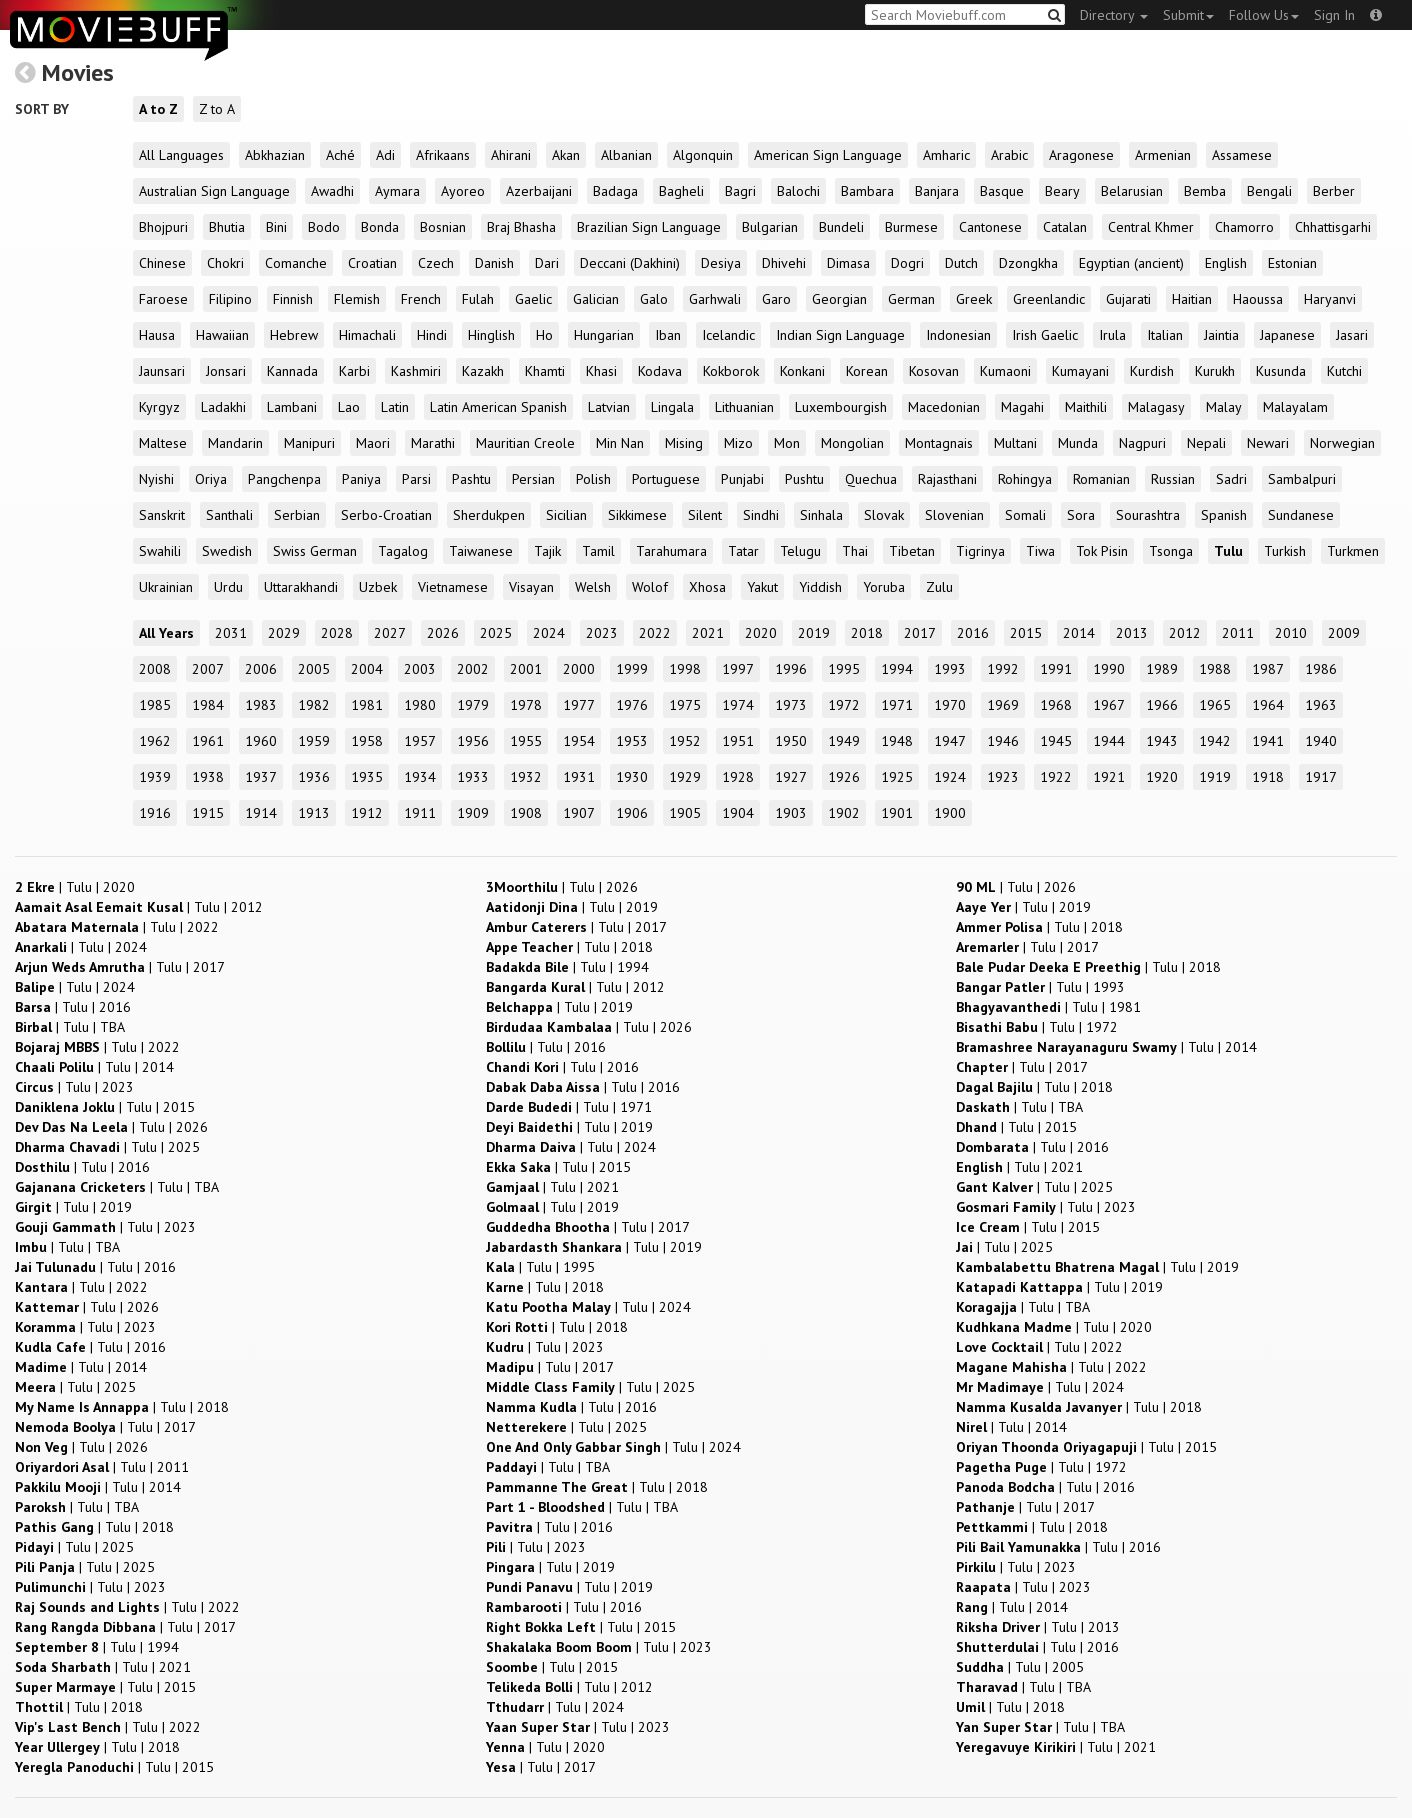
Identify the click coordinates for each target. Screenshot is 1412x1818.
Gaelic (533, 299)
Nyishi (156, 479)
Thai (855, 551)
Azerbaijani (539, 191)
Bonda (380, 227)
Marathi (433, 443)
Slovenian (954, 515)
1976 (632, 705)
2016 (973, 633)
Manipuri (309, 443)
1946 (1003, 741)
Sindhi (761, 515)
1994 (897, 669)
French (421, 299)
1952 (685, 741)
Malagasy (1156, 407)
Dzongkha (1028, 263)
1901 (897, 813)
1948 (897, 741)
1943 (1162, 741)
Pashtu (471, 479)
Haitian (1192, 299)
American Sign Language (828, 155)
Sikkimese (637, 515)
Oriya (211, 479)
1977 (579, 705)
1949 (844, 741)
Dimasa (848, 263)
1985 (155, 705)
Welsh (593, 587)
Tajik (547, 551)
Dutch (961, 263)
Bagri (740, 191)
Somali (1025, 515)
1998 (685, 669)
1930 (632, 777)
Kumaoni (1005, 371)
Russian (1173, 479)
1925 (897, 777)
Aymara (397, 191)
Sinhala (821, 515)
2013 (1132, 633)
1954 (579, 741)
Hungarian (604, 335)
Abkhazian (275, 155)
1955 (526, 741)
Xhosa (707, 587)
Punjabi (742, 479)
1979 (473, 705)
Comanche (296, 263)
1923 (1003, 777)
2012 (1185, 633)
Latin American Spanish (498, 407)
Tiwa (1040, 551)
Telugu (800, 551)
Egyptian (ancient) (1131, 263)
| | (75, 887)
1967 (1109, 705)
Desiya (721, 263)
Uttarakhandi (301, 587)
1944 (1109, 741)
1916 (155, 813)
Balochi (798, 191)
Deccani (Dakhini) (630, 263)
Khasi (601, 371)
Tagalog (403, 551)
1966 (1162, 705)
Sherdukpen (489, 515)
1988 (1215, 669)
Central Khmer (1151, 227)
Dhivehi (784, 263)
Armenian (1163, 155)
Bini (276, 227)
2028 (337, 633)
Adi (385, 155)
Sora (1081, 515)
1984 (208, 705)
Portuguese (666, 479)
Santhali (229, 515)
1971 (897, 705)
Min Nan (620, 443)
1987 (1268, 669)
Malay (1224, 407)
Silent (705, 515)
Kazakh (483, 371)
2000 (579, 669)
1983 (261, 705)
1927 (791, 777)
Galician (596, 299)
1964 (1268, 705)
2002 (473, 669)
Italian (1165, 335)
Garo (776, 299)
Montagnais (939, 443)
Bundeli (841, 227)
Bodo (324, 227)
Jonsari (226, 371)
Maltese (163, 443)
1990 (1109, 669)
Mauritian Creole (525, 443)
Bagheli (681, 191)
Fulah (478, 299)
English (1226, 263)
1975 (685, 705)
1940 (1321, 741)
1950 (791, 741)
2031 (231, 633)
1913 (314, 813)
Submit (1188, 15)
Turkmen (1353, 551)
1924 (950, 777)
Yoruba (884, 587)
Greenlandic (1049, 299)
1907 (579, 813)
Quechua (871, 479)
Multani (1015, 443)
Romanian (1101, 479)
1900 (950, 813)
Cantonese (990, 227)
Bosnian (443, 227)
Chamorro (1244, 227)
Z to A (217, 109)
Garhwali (715, 299)
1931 (579, 777)
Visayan (531, 587)
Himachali (367, 335)
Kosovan (934, 371)
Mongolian (852, 443)
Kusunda (1281, 371)
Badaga (615, 191)
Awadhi (332, 191)
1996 (791, 669)
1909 (473, 813)
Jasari (1352, 335)
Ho (544, 335)
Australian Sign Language (214, 191)
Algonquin (703, 155)
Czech (436, 263)
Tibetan (912, 551)
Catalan (1065, 227)
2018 (867, 633)
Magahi (1022, 407)
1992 (1003, 669)
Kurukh (1215, 371)
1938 (208, 777)
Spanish (1224, 515)
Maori (373, 443)
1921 (1109, 777)
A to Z (158, 109)
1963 (1321, 705)
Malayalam (1295, 407)
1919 (1215, 777)
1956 (473, 741)
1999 (632, 669)
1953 (632, 741)
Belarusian (1132, 191)
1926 (844, 777)
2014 (1079, 633)
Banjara (937, 191)
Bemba (1205, 191)
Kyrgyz (159, 407)
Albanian (626, 155)
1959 (314, 741)
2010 (1291, 633)
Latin (395, 407)
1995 (844, 669)
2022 (655, 633)
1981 (367, 705)
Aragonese (1081, 155)
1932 (526, 777)
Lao (349, 407)
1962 (155, 741)
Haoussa (1258, 299)
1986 (1321, 669)
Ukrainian (166, 587)
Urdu (228, 587)
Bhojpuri (163, 227)
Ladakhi (223, 407)
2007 (208, 669)
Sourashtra (1148, 515)
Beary (1062, 191)
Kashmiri (416, 371)
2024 (549, 633)
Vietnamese (453, 587)
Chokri (225, 263)
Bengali (1269, 191)
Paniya (361, 479)
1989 (1162, 669)
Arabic (1009, 155)
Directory (1114, 15)
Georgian (839, 299)
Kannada (292, 371)
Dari (547, 263)
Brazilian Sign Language (649, 227)
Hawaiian (222, 335)
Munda (1078, 443)
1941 (1268, 741)
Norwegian (1342, 443)
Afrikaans (443, 155)
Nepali (1206, 443)
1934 (420, 777)
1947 (950, 741)
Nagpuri (1142, 443)
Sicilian (566, 515)
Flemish (357, 299)
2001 (526, 669)
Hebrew (294, 335)
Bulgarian (770, 227)
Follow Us (1264, 15)
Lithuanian (744, 407)
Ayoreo (463, 191)
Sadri (1231, 479)
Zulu (939, 587)
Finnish (293, 299)
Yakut (762, 587)
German (911, 299)
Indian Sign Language (840, 335)
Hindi (432, 335)
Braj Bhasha (521, 227)
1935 (367, 777)
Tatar (743, 551)
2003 (420, 669)
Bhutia (227, 227)
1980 (420, 705)
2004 (367, 669)
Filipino (230, 299)
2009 (1344, 633)
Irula (1112, 335)
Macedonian (944, 407)
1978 (526, 705)
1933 (473, 777)
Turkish (1285, 551)
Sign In (1334, 15)
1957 (420, 741)
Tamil (598, 551)
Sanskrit (162, 515)
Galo (654, 299)
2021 (708, 633)
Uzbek (378, 587)
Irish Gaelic (1045, 335)
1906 (632, 813)
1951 (738, 741)
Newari (1268, 443)
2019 (814, 633)
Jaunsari (162, 371)
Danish (494, 263)
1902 (844, 813)
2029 (284, 633)
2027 (390, 633)
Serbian (297, 515)
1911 (420, 813)
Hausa (157, 335)
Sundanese (1301, 515)
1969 (1003, 705)
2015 (1026, 633)
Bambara (867, 191)
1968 (1056, 705)
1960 (261, 741)
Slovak (884, 515)
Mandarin (235, 443)
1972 (844, 705)
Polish (593, 479)
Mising (684, 443)
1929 (685, 777)
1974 (738, 705)
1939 (155, 777)
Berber (1334, 191)
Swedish (227, 551)
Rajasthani (947, 479)
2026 (443, 633)
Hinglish (491, 335)
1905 (685, 813)
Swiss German (315, 551)
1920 (1162, 777)
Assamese (1242, 155)
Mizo (738, 443)
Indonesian (958, 335)
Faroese (163, 299)
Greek (974, 299)
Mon (787, 443)
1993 (950, 669)
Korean (867, 371)
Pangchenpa (284, 479)
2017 (920, 633)
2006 (261, 669)
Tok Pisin (1102, 551)
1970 (950, 705)
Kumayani (1080, 371)
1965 (1215, 705)
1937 (261, 777)
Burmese (911, 227)
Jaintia (1221, 335)
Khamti (545, 371)
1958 (367, 741)
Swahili (160, 551)
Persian (533, 479)
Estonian (1292, 263)
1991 (1056, 669)
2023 (602, 633)
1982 (314, 705)
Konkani (802, 371)
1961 (208, 741)
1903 (791, 813)
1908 (526, 813)
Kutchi (1344, 371)
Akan (566, 155)
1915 (208, 813)
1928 (738, 777)
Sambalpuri (1302, 479)
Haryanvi (1330, 299)
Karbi (354, 371)
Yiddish (820, 587)
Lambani (292, 407)
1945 (1056, 741)
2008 (155, 669)
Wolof (650, 587)
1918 (1268, 777)
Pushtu (804, 479)
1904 (738, 813)
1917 (1321, 777)
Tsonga (1171, 551)
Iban (668, 335)
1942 (1215, 741)
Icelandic (728, 335)
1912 (367, 813)
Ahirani (511, 155)
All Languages (181, 155)
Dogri (907, 263)
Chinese (162, 263)
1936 (314, 777)
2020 (761, 633)
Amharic (946, 155)
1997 (738, 669)
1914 (261, 813)
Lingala (672, 407)
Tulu (1228, 551)
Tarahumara (671, 551)
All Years (166, 633)
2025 (496, 633)
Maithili (1086, 407)
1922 (1056, 777)
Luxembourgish (841, 407)
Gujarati (1128, 299)
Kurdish (1152, 371)
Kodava (660, 371)
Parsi (416, 479)
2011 (1238, 633)
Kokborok (731, 371)
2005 (314, 669)
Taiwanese (481, 551)
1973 (791, 705)
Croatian (372, 263)
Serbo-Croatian (386, 515)
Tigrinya (980, 551)
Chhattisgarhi (1333, 227)
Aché (340, 155)
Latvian (609, 407)
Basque (1002, 191)
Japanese (1287, 335)
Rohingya (1025, 479)
